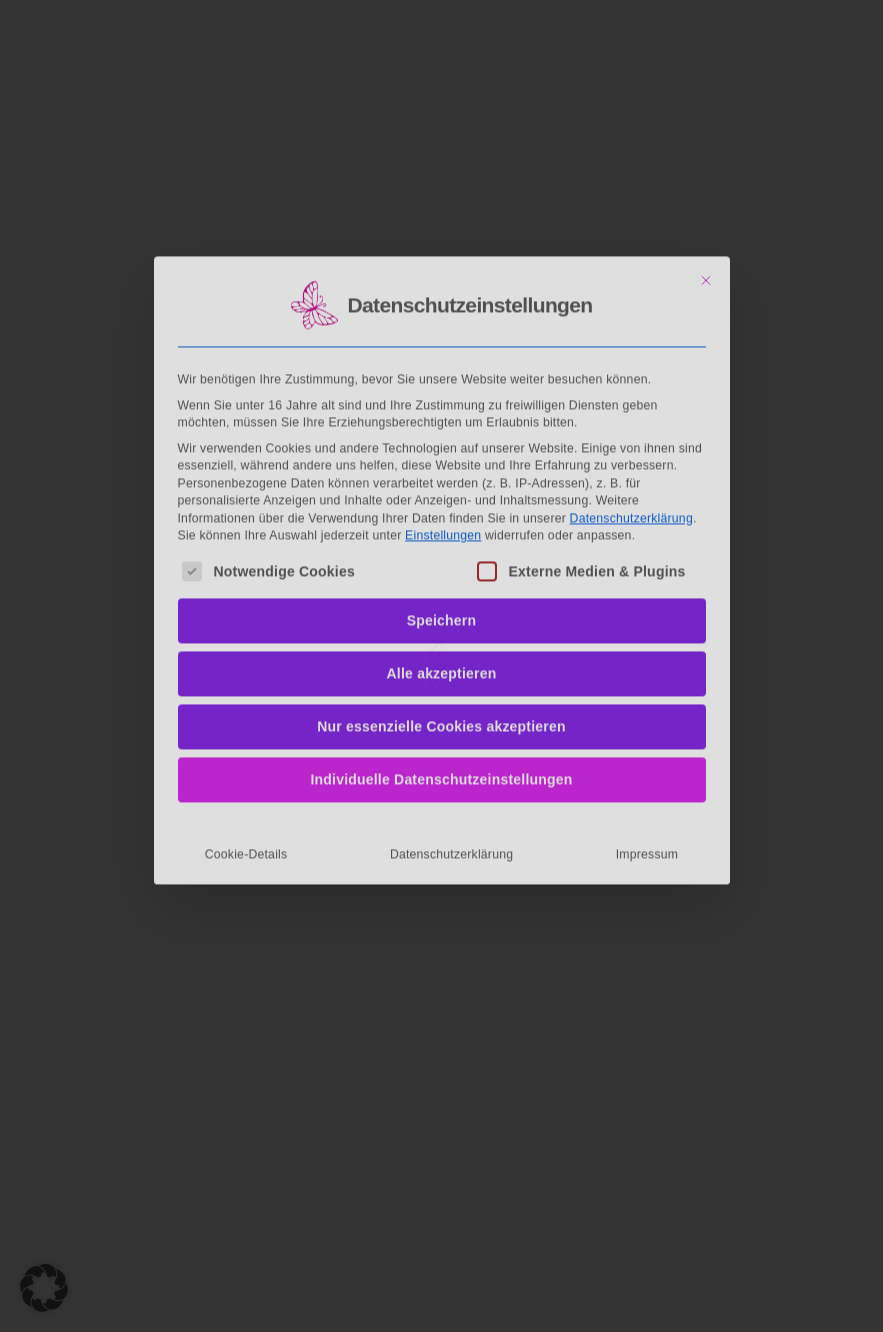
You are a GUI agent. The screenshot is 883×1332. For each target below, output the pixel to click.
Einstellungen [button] (443, 400)
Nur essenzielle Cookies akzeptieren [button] (441, 592)
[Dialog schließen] (706, 145)
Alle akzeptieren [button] (442, 539)
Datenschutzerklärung (631, 383)
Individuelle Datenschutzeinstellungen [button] (441, 645)
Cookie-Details (246, 720)
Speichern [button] (442, 486)
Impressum (647, 720)
